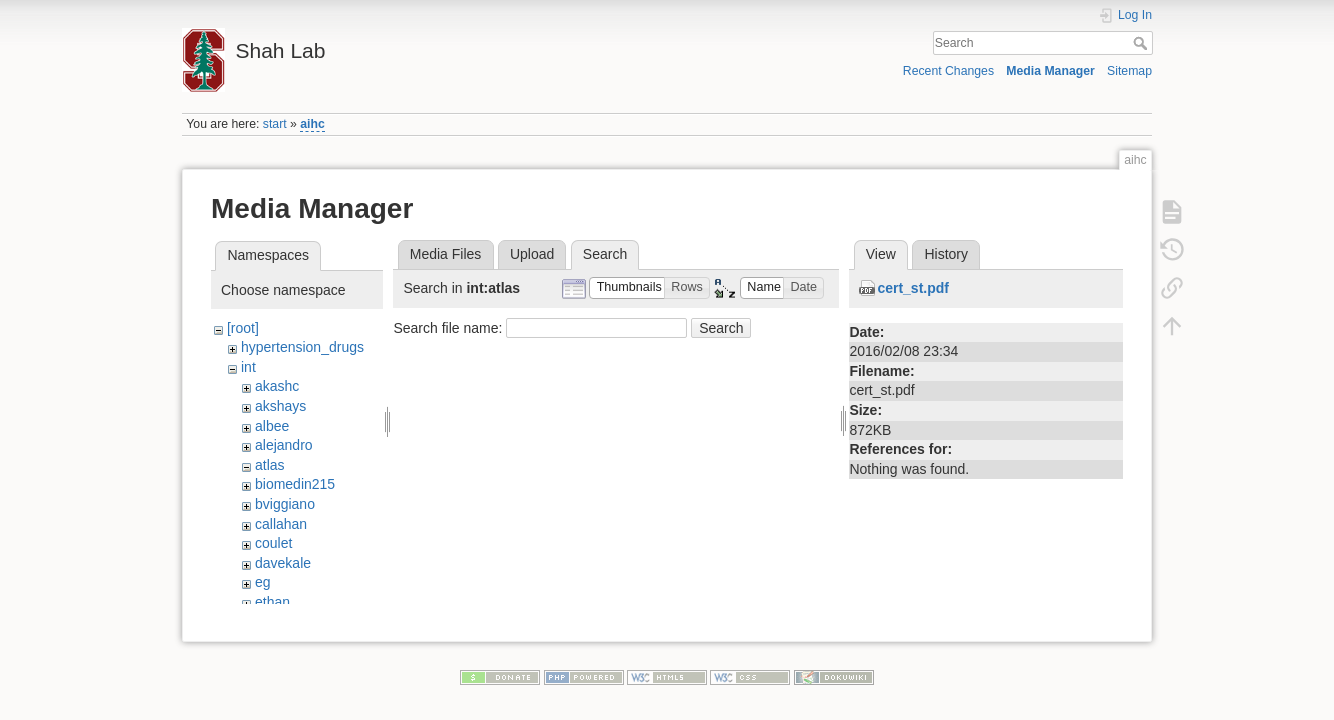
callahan (281, 524)
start (275, 124)
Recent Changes (948, 71)
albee (272, 426)
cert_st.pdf (913, 288)
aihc (312, 124)
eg (263, 582)
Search (1142, 43)
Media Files (446, 254)
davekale (283, 563)
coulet (273, 543)
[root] (243, 328)
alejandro (284, 445)
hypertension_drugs (302, 347)
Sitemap (1129, 71)
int (248, 367)
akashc (277, 386)
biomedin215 (295, 484)
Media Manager (1050, 71)
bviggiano (285, 504)
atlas (270, 465)
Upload (532, 254)
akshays (280, 406)
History (946, 254)
